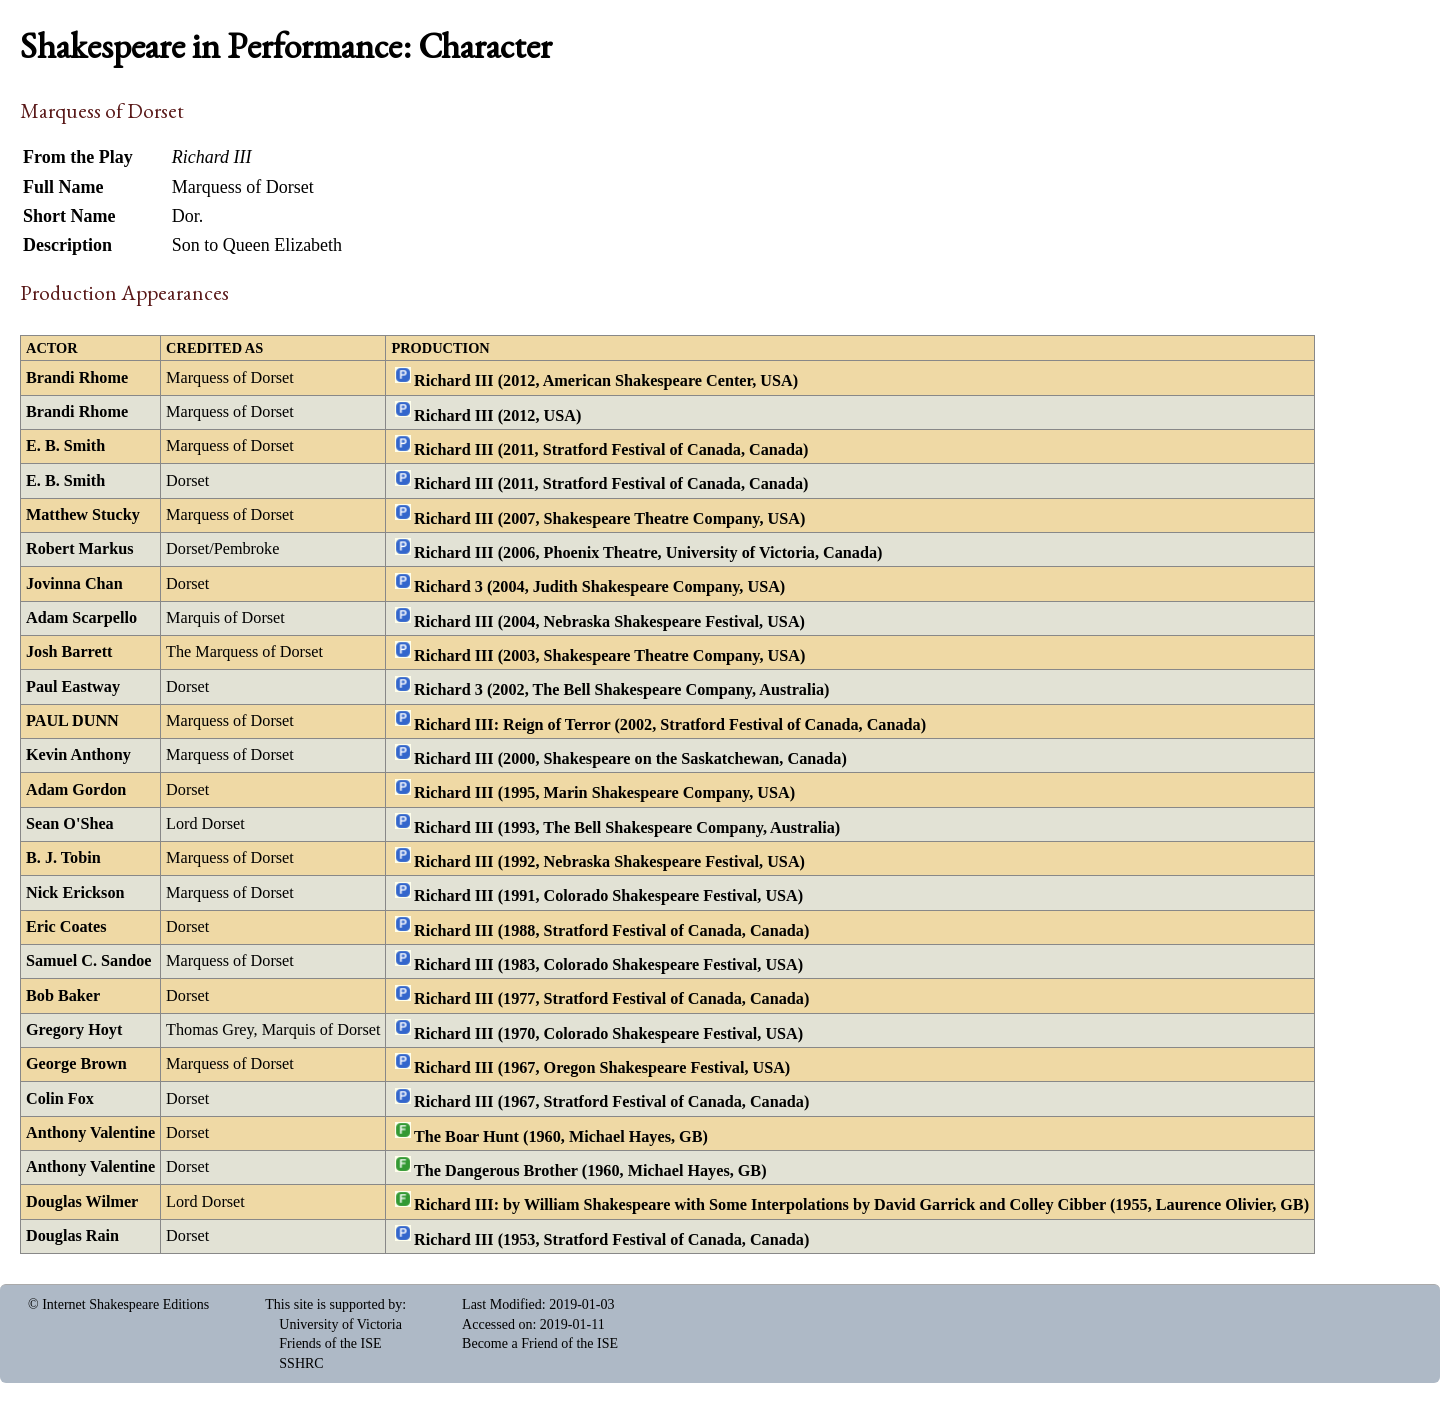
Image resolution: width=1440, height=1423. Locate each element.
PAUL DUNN (72, 721)
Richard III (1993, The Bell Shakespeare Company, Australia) (627, 827)
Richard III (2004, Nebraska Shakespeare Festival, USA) (609, 621)
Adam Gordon (76, 790)
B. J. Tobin (63, 858)
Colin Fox (60, 1099)
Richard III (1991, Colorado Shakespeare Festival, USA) (608, 896)
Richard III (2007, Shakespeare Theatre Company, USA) (609, 518)
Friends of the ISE (330, 1343)
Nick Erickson (75, 893)
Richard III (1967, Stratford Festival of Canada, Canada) (611, 1102)
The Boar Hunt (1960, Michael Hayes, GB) (561, 1136)
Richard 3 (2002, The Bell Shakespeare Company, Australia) (621, 690)
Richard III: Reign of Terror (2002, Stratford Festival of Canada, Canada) (670, 724)
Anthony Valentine (90, 1133)
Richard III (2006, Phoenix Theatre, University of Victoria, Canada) (648, 553)
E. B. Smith (65, 446)
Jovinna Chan (74, 584)
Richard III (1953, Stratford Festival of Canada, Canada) (611, 1239)
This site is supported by (333, 1304)
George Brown (76, 1064)
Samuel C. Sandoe (88, 961)
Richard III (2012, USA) (497, 415)
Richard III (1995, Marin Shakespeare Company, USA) (604, 793)
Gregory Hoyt (74, 1030)
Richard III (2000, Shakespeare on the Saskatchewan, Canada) (630, 759)
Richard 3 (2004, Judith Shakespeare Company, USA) (599, 587)
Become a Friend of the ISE (540, 1343)
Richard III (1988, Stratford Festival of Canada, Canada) (611, 930)
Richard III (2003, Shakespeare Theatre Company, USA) (609, 656)
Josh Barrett (69, 652)
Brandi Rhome (77, 378)
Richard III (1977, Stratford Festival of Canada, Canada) (611, 999)
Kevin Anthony (78, 755)
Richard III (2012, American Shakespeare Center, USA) (606, 381)
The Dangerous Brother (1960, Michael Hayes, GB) (590, 1171)
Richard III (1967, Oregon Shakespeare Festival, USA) (602, 1068)
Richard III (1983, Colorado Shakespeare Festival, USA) (608, 965)
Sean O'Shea (70, 824)
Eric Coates (66, 927)
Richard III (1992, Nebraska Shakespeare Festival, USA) (609, 862)
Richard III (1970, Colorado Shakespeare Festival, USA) (608, 1033)
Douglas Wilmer (82, 1202)
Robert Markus (79, 549)
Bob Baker (63, 996)
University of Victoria (340, 1324)
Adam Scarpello (81, 618)
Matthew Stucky (83, 515)
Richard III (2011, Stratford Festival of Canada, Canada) (611, 450)
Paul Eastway (73, 687)
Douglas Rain (72, 1236)
